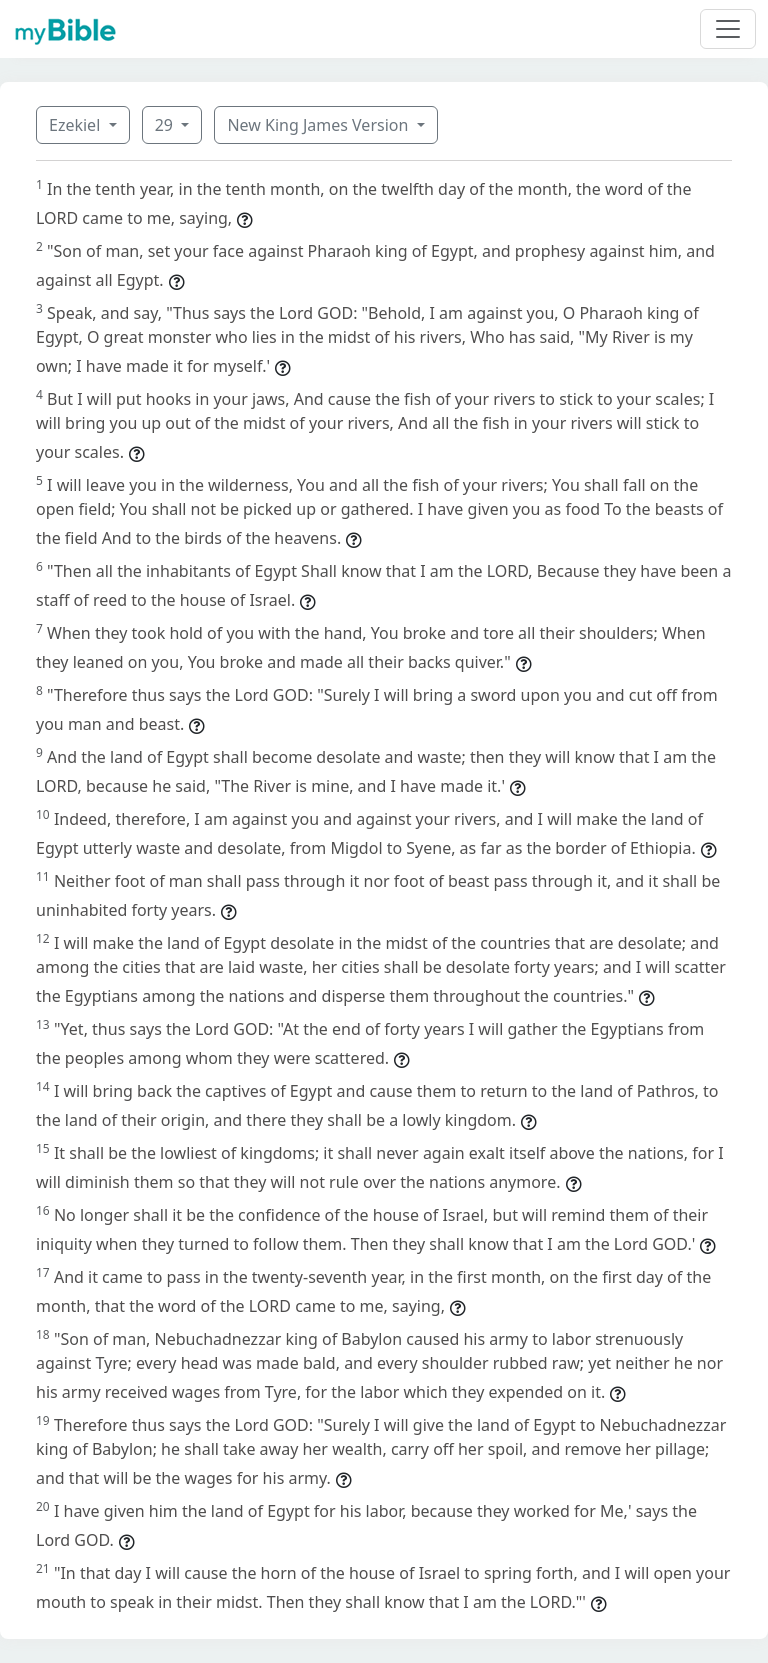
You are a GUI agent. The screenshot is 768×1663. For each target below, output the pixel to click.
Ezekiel (76, 125)
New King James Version (319, 125)
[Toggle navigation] (728, 29)
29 (166, 125)
